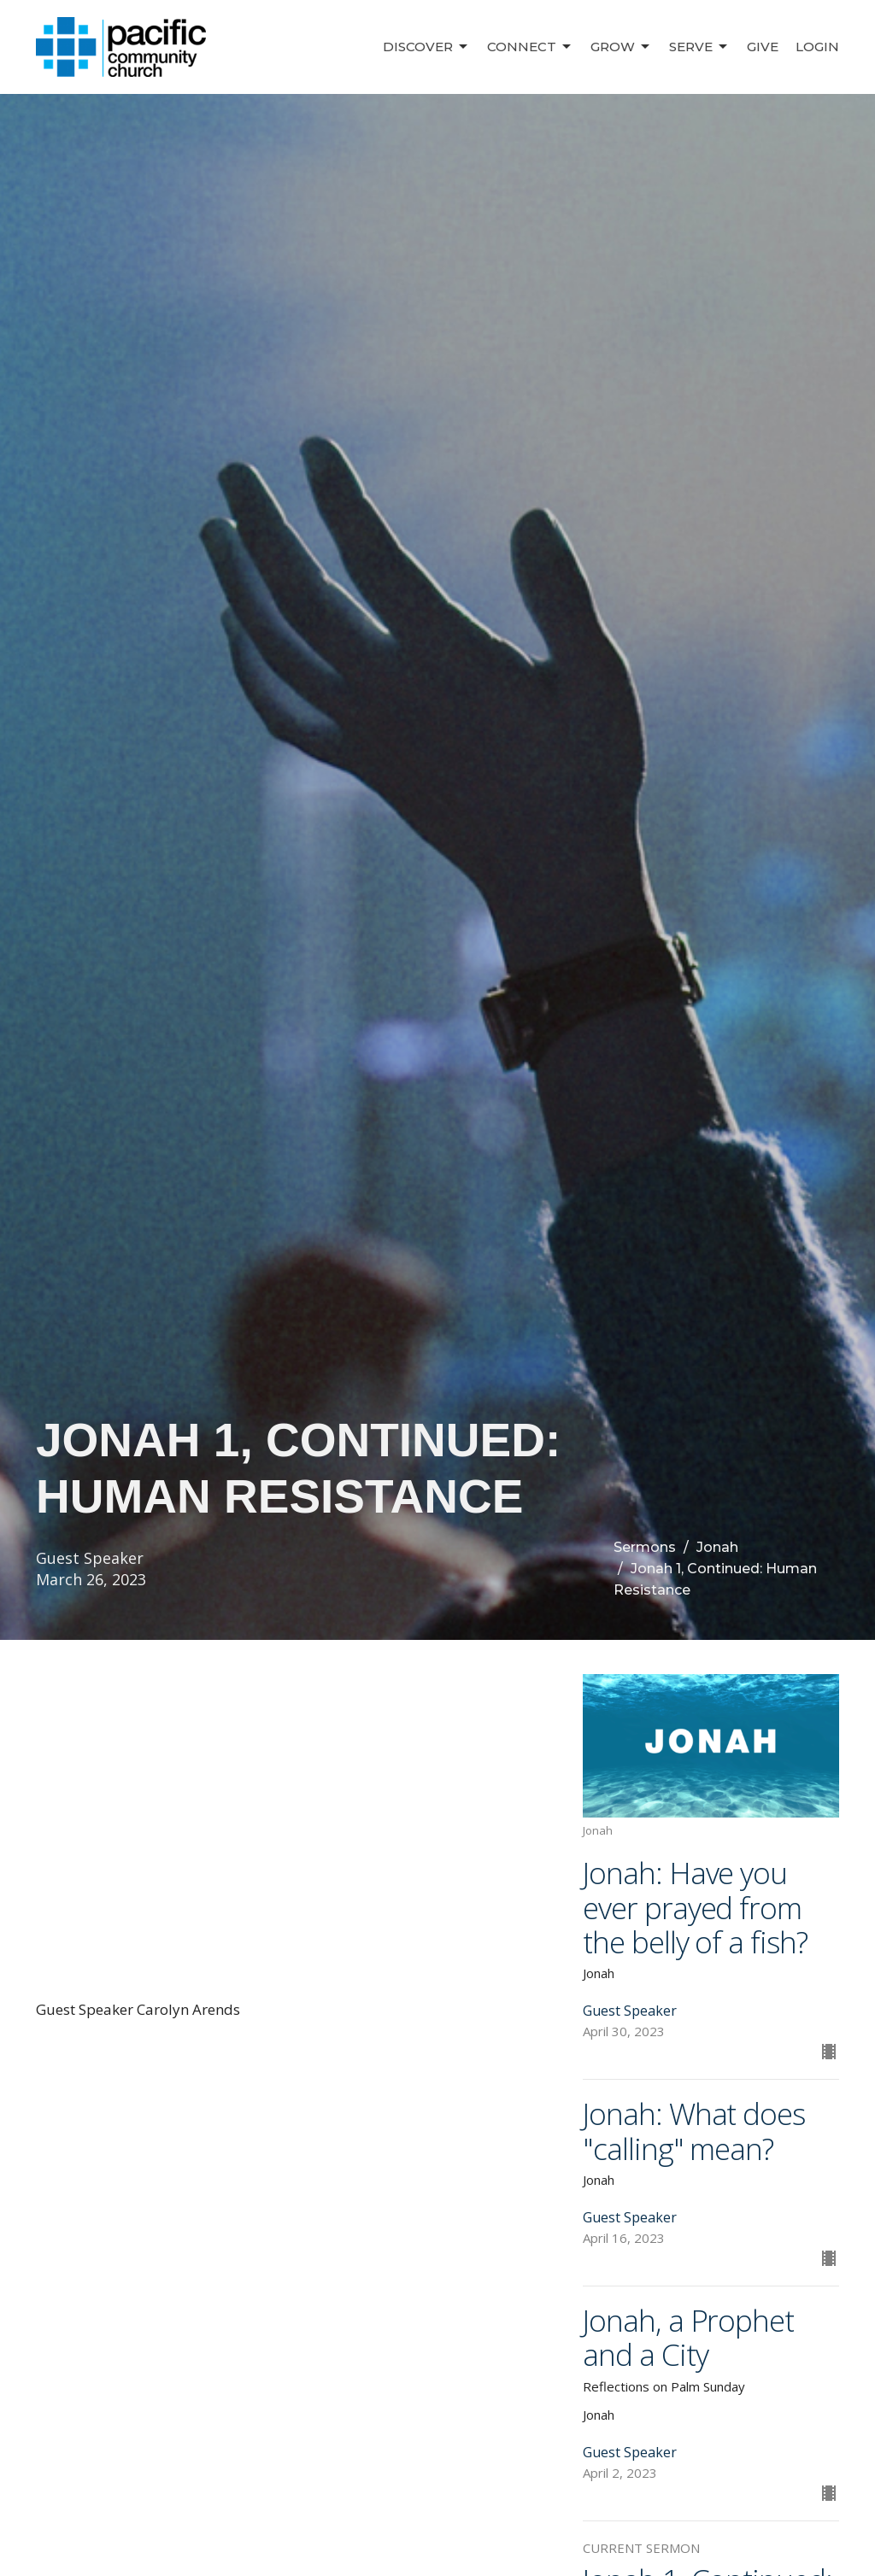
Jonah (717, 1547)
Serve (699, 47)
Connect (530, 47)
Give (762, 46)
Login (817, 46)
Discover (426, 47)
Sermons (645, 1547)
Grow (621, 47)
